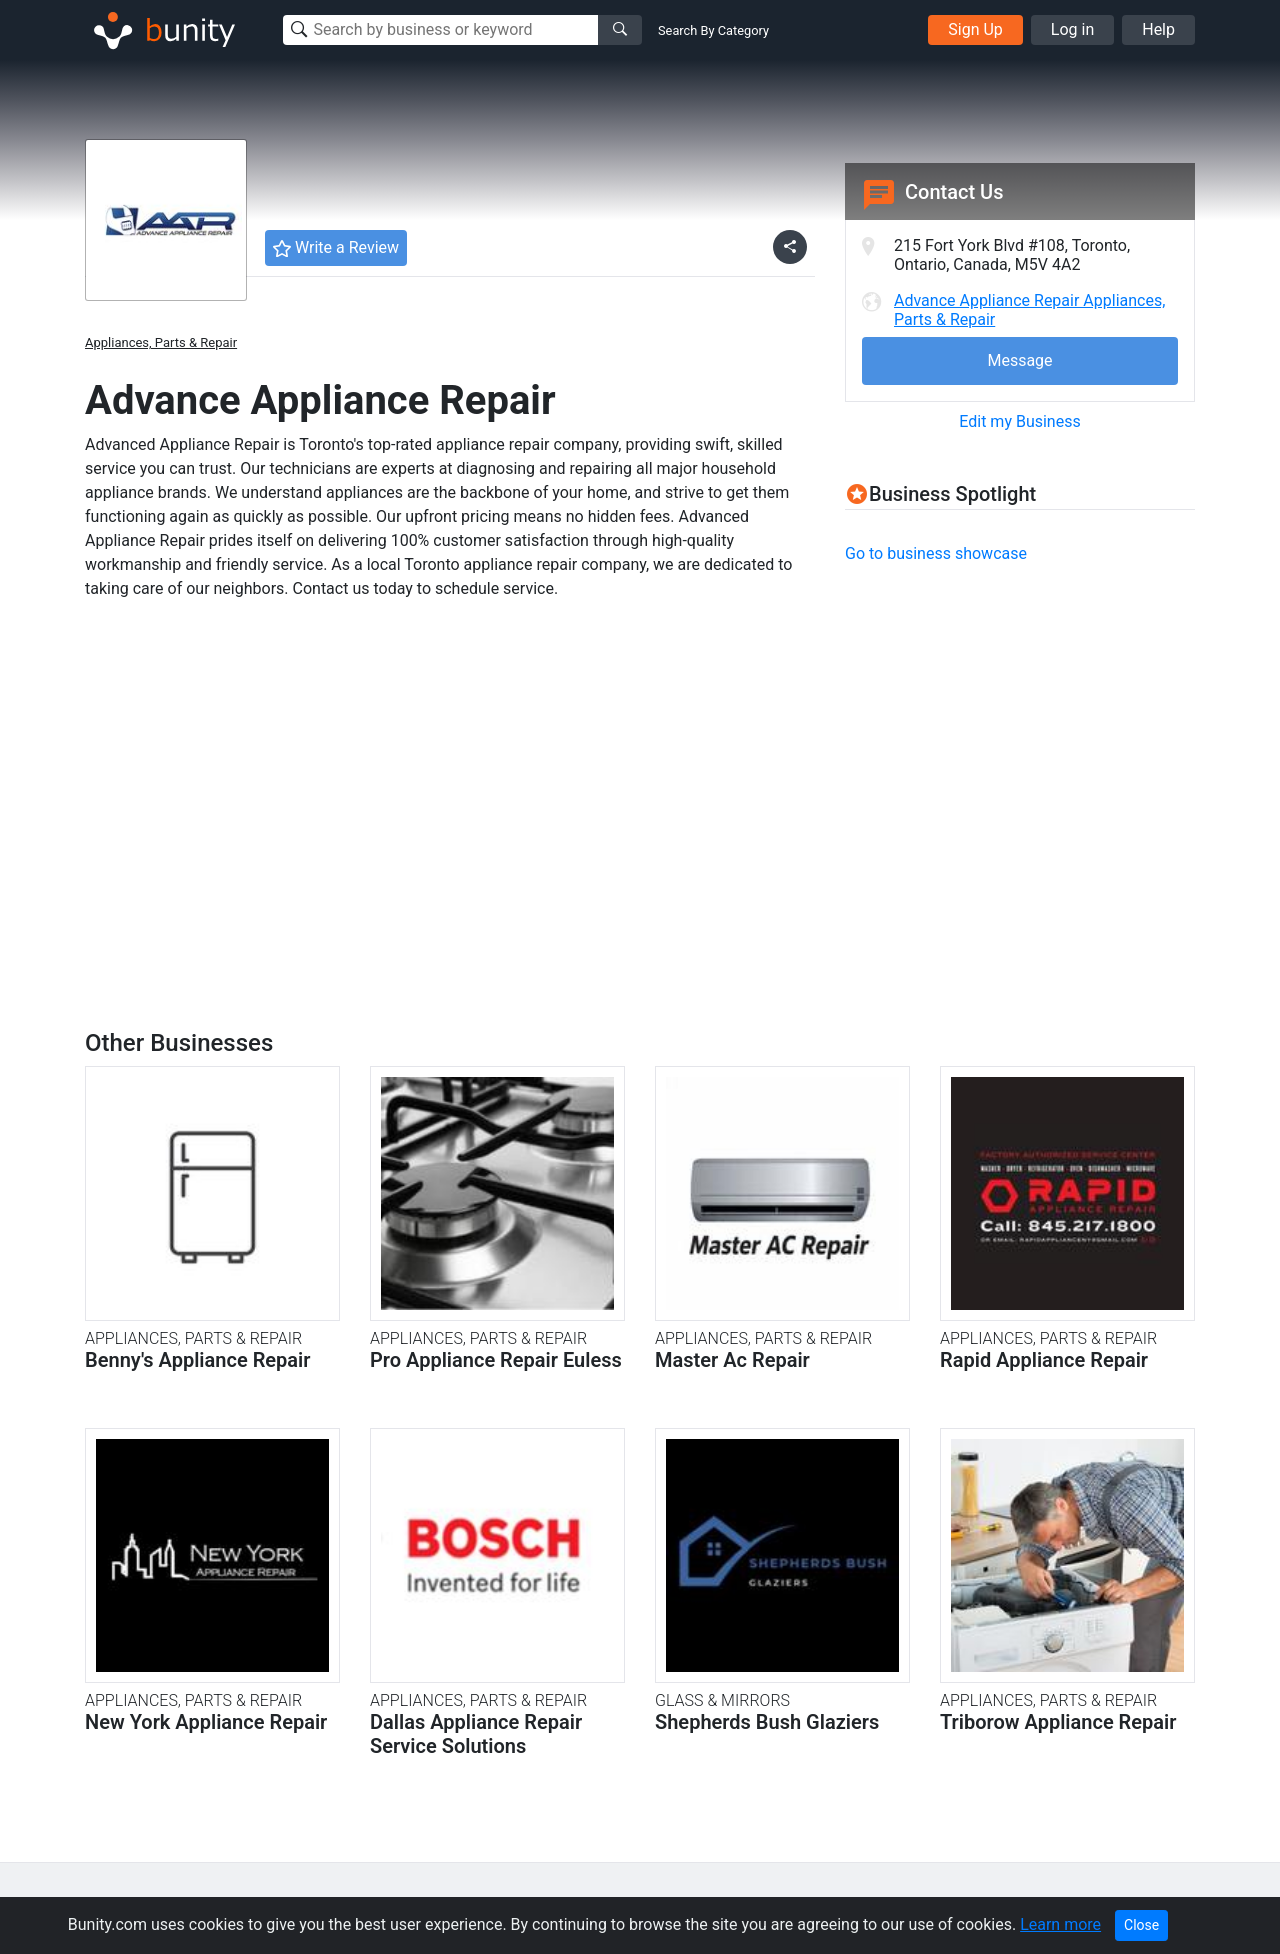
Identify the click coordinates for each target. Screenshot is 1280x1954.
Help (1158, 29)
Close (1141, 1925)
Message (1019, 360)
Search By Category (713, 30)
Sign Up (975, 29)
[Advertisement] (1013, 722)
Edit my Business (1019, 421)
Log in (1072, 29)
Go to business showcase (936, 553)
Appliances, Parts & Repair (161, 342)
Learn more (1060, 1924)
